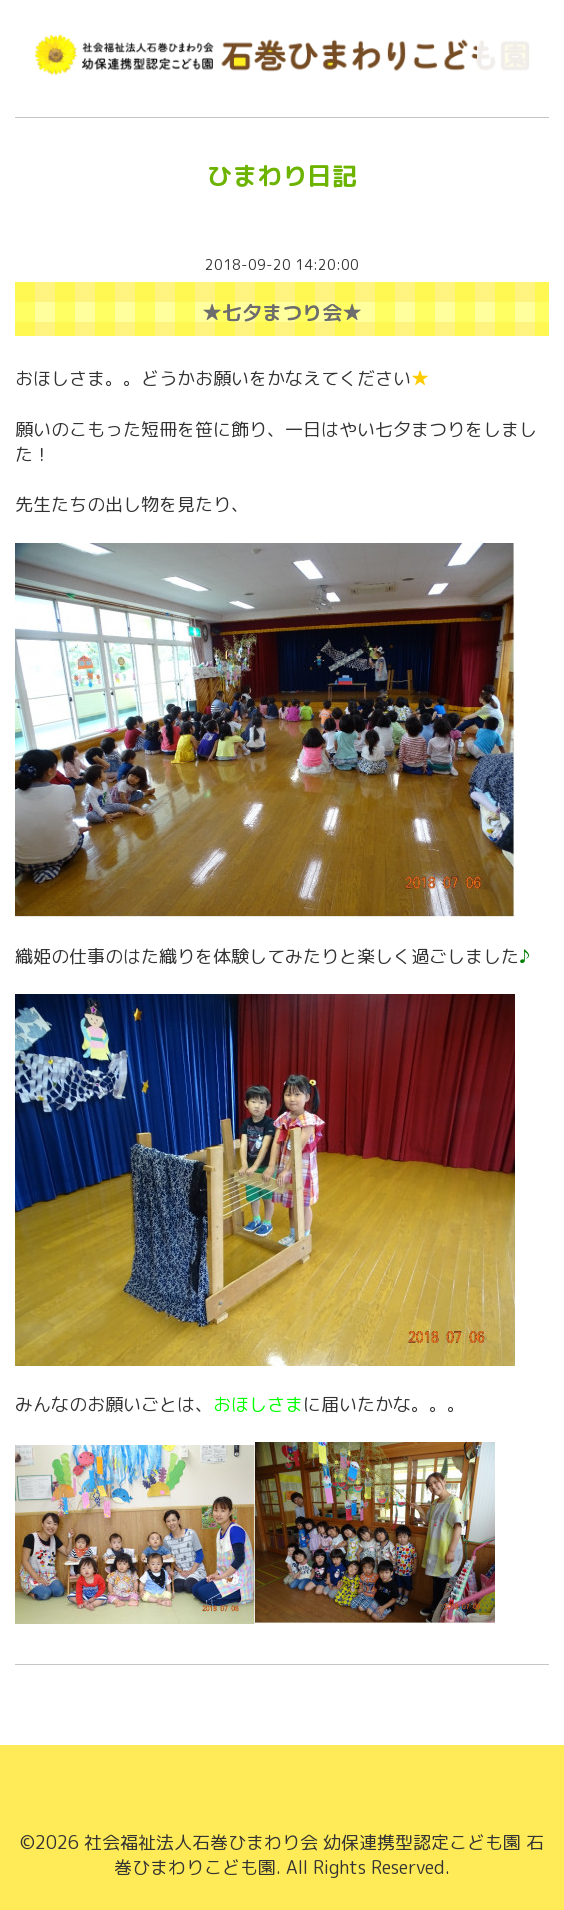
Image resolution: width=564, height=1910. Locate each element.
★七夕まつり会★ (282, 312)
